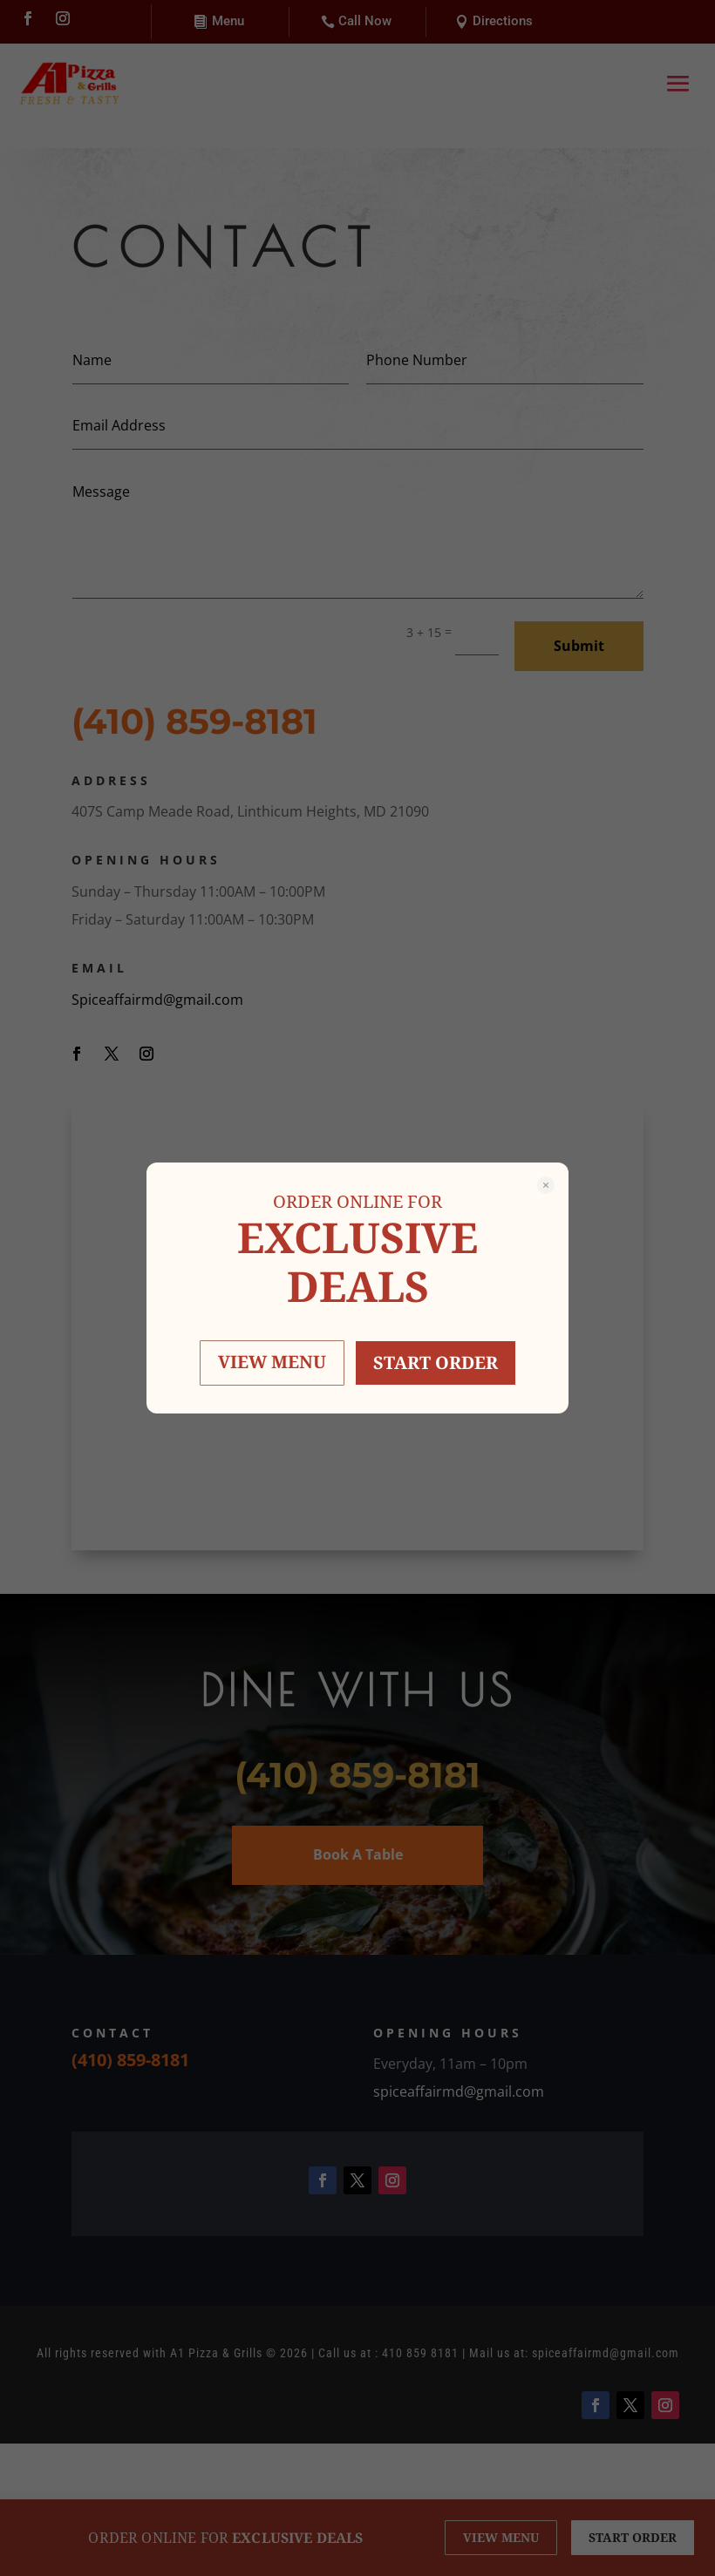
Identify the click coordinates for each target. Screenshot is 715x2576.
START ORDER (435, 1362)
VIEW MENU (272, 1361)
